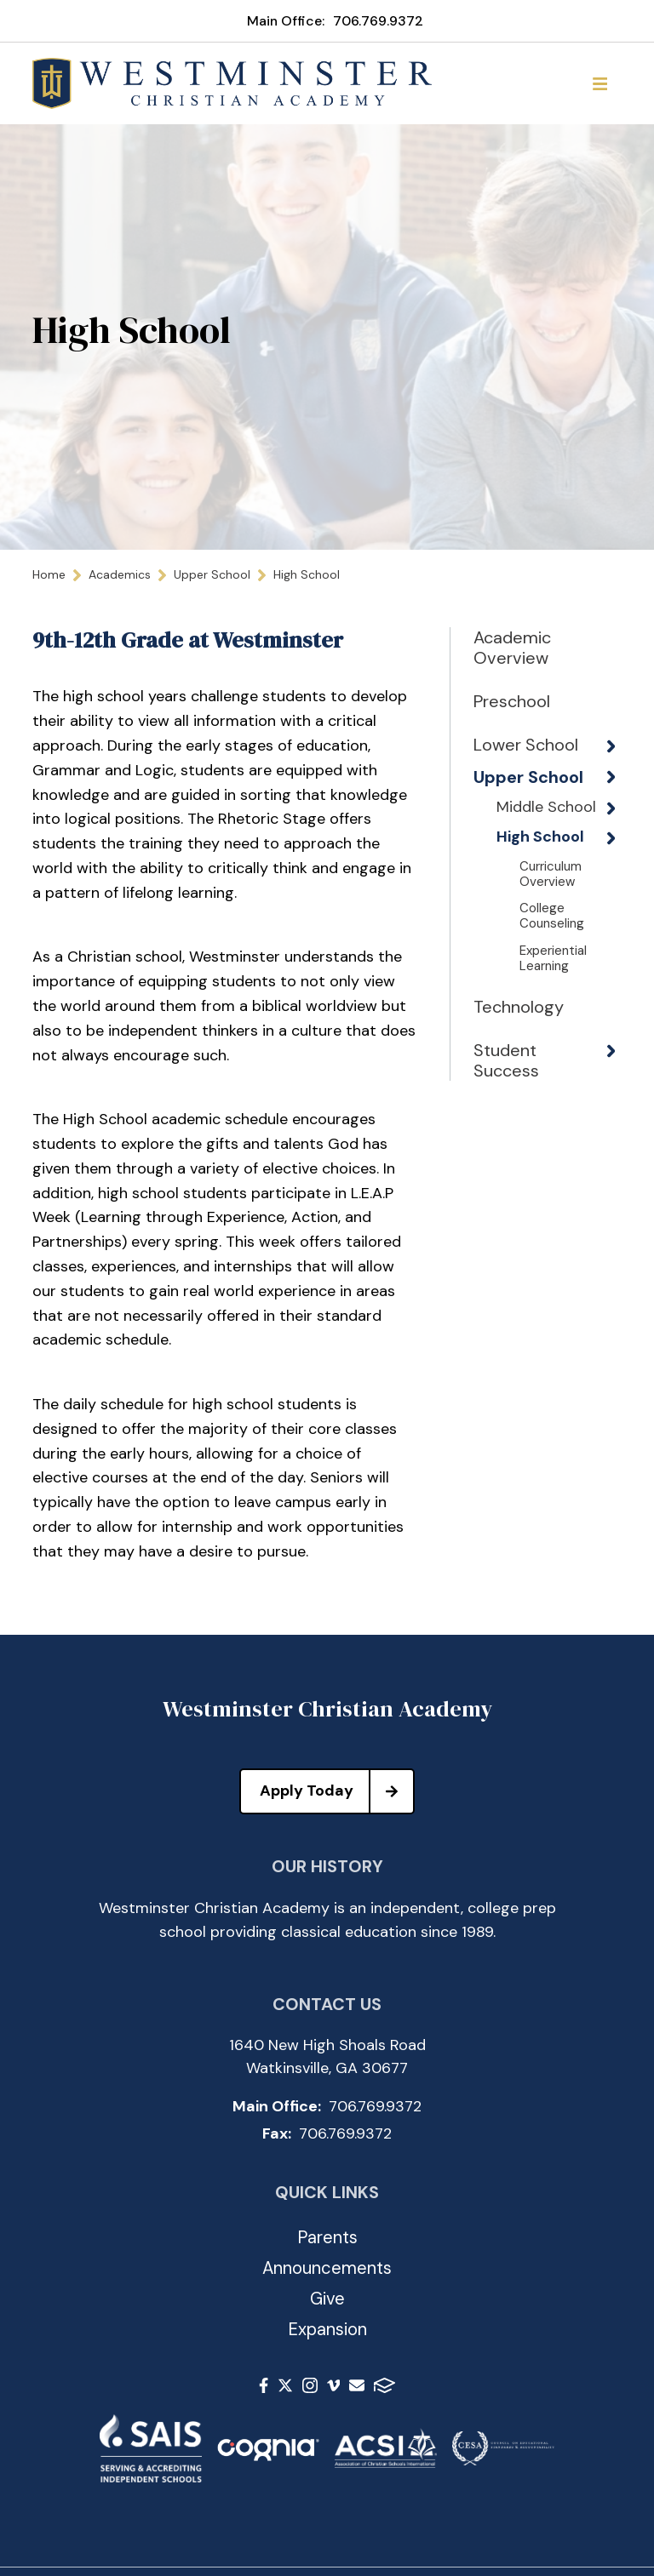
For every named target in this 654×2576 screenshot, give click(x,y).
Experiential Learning (553, 1035)
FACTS (384, 2385)
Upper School (501, 807)
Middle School (520, 857)
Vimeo (334, 2385)
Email (356, 2385)
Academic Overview (512, 647)
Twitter (285, 2385)
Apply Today (336, 1791)
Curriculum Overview (550, 951)
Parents (327, 2237)
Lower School (499, 754)
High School (522, 906)
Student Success (506, 1137)
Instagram (310, 2385)
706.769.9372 (378, 21)
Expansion (327, 2329)
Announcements (327, 2268)
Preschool (511, 701)
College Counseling (551, 993)
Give (327, 2299)
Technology (516, 1084)
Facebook (263, 2385)
